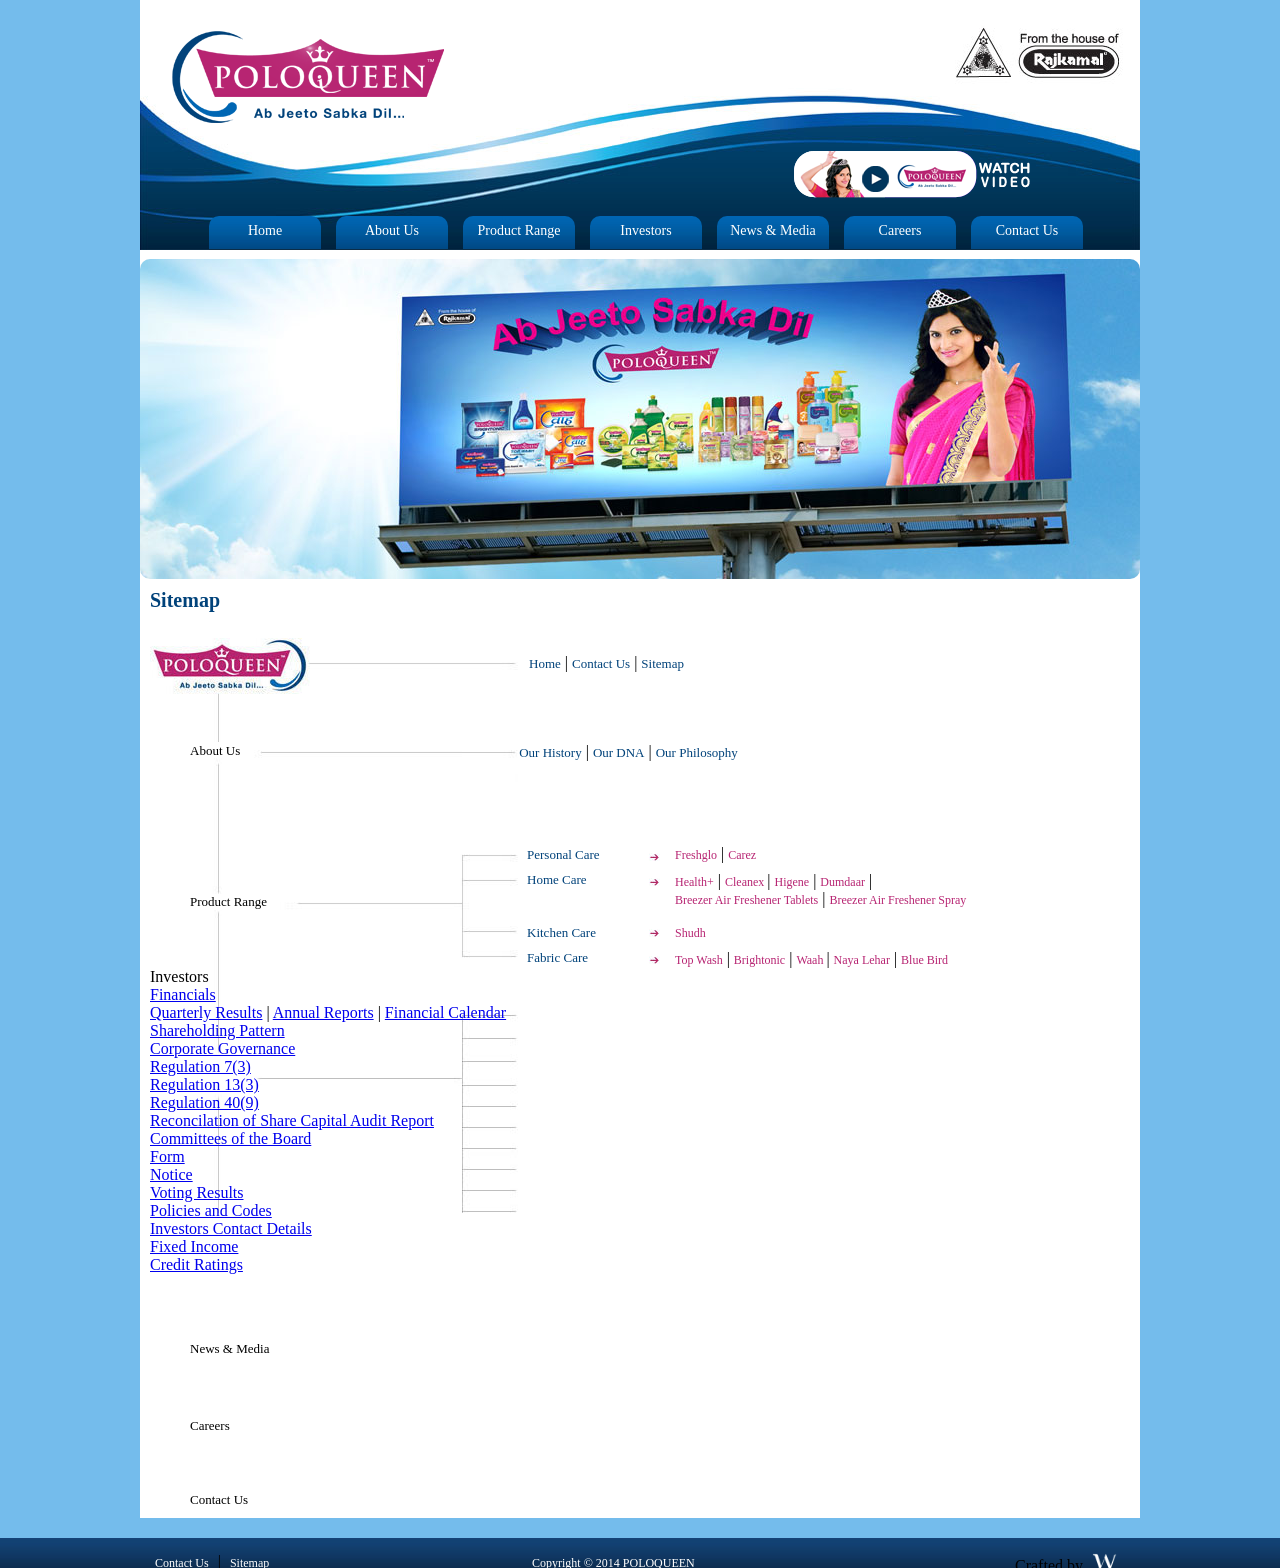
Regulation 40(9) (204, 1102)
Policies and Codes (211, 1210)
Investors (645, 230)
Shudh (690, 933)
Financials (183, 994)
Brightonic (759, 960)
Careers (900, 230)
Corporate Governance (222, 1048)
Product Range (519, 230)
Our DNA (619, 752)
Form (167, 1156)
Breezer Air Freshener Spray (897, 900)
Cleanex (746, 882)
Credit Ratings (196, 1264)
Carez (742, 855)
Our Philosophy (697, 752)
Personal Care (563, 854)
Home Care (557, 879)
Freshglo (696, 855)
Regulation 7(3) (200, 1066)
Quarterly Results (206, 1012)
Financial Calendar (445, 1012)
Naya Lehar (862, 960)
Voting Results (197, 1192)
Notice (171, 1174)
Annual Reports (323, 1012)
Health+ (694, 882)
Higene (792, 882)
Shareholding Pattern (217, 1030)
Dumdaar (842, 882)
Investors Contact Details (231, 1228)
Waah (811, 960)
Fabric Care (557, 957)
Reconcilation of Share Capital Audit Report (292, 1120)
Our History (550, 752)
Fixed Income (194, 1246)
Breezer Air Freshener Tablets (746, 900)
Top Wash (699, 960)
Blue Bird (924, 960)
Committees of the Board (230, 1138)
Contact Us (1027, 230)
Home (265, 230)
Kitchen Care (561, 932)
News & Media (773, 230)
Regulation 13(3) (204, 1084)
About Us (392, 230)
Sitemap (662, 663)
